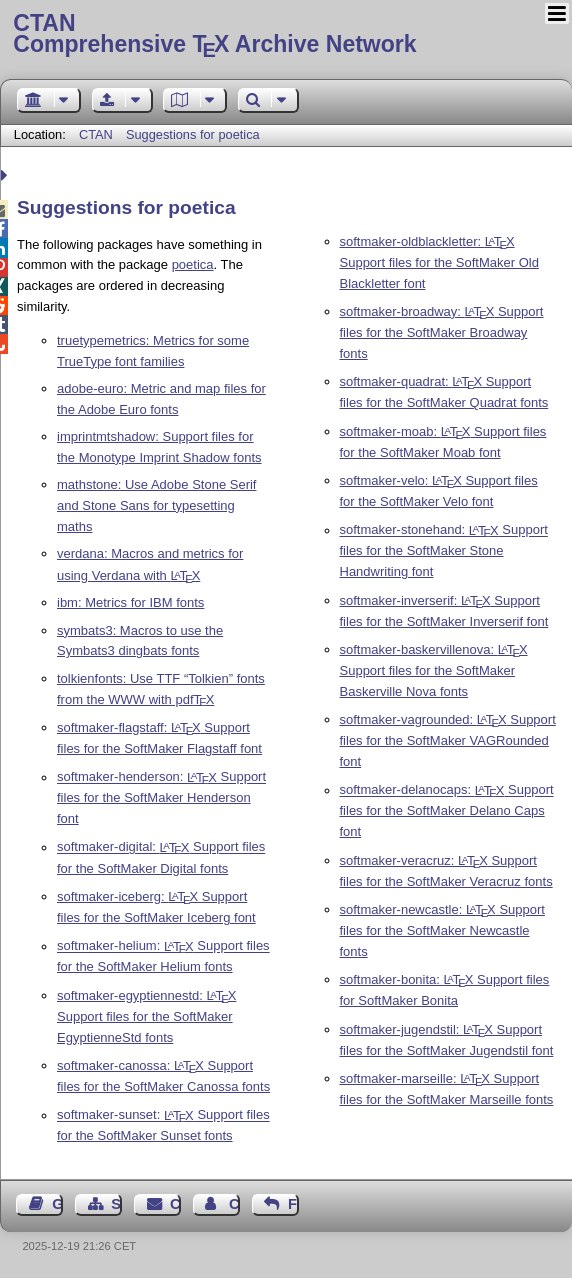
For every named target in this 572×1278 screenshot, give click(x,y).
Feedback (293, 1204)
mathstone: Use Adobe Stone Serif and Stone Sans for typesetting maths (156, 505)
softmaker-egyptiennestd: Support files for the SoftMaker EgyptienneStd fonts (146, 1016)
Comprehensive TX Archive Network (285, 35)
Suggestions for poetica (193, 134)
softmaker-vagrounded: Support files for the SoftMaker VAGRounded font (448, 740)
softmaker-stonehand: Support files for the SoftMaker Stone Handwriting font (444, 551)
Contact (175, 1204)
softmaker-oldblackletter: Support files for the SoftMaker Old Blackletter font (439, 262)
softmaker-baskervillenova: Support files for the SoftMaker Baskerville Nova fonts (434, 670)
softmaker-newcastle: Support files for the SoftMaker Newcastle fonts (442, 930)
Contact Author (234, 1204)
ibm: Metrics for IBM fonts (130, 602)
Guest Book (57, 1204)
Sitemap (116, 1204)
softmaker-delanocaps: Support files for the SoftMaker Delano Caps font (447, 811)
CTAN (96, 134)
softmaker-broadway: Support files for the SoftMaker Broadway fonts (442, 332)
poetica (193, 264)
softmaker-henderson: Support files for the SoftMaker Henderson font (161, 798)
